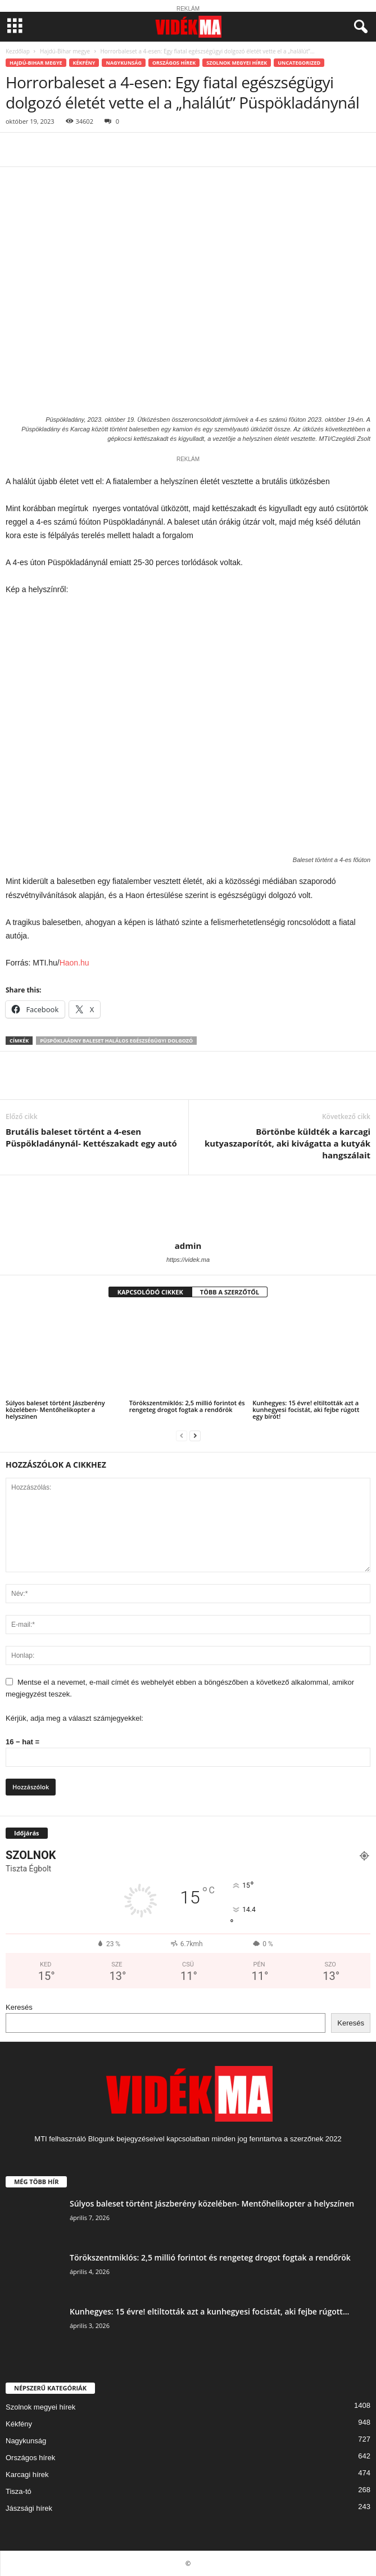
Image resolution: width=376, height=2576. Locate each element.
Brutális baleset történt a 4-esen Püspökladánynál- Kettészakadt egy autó (91, 1137)
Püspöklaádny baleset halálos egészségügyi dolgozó (116, 1040)
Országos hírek (174, 62)
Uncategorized (299, 62)
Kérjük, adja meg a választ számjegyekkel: (74, 1718)
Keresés (19, 2007)
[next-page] (195, 1435)
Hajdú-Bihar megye (65, 51)
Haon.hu (74, 962)
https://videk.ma (188, 1259)
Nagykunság (123, 62)
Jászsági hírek (29, 2508)
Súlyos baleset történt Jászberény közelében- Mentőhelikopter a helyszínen (55, 1409)
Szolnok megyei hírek (236, 62)
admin (188, 1245)
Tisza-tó (18, 2491)
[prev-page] (181, 1435)
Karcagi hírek (27, 2474)
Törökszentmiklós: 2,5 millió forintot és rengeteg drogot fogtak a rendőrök (187, 1406)
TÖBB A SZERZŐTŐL (230, 1292)
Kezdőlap (18, 51)
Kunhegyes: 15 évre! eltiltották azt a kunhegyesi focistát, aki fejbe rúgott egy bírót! (305, 1409)
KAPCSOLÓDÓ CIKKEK (150, 1292)
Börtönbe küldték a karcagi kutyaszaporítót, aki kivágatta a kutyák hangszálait (287, 1143)
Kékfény (84, 62)
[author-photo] (188, 1208)
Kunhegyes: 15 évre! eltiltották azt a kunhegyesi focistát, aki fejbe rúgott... (209, 2311)
